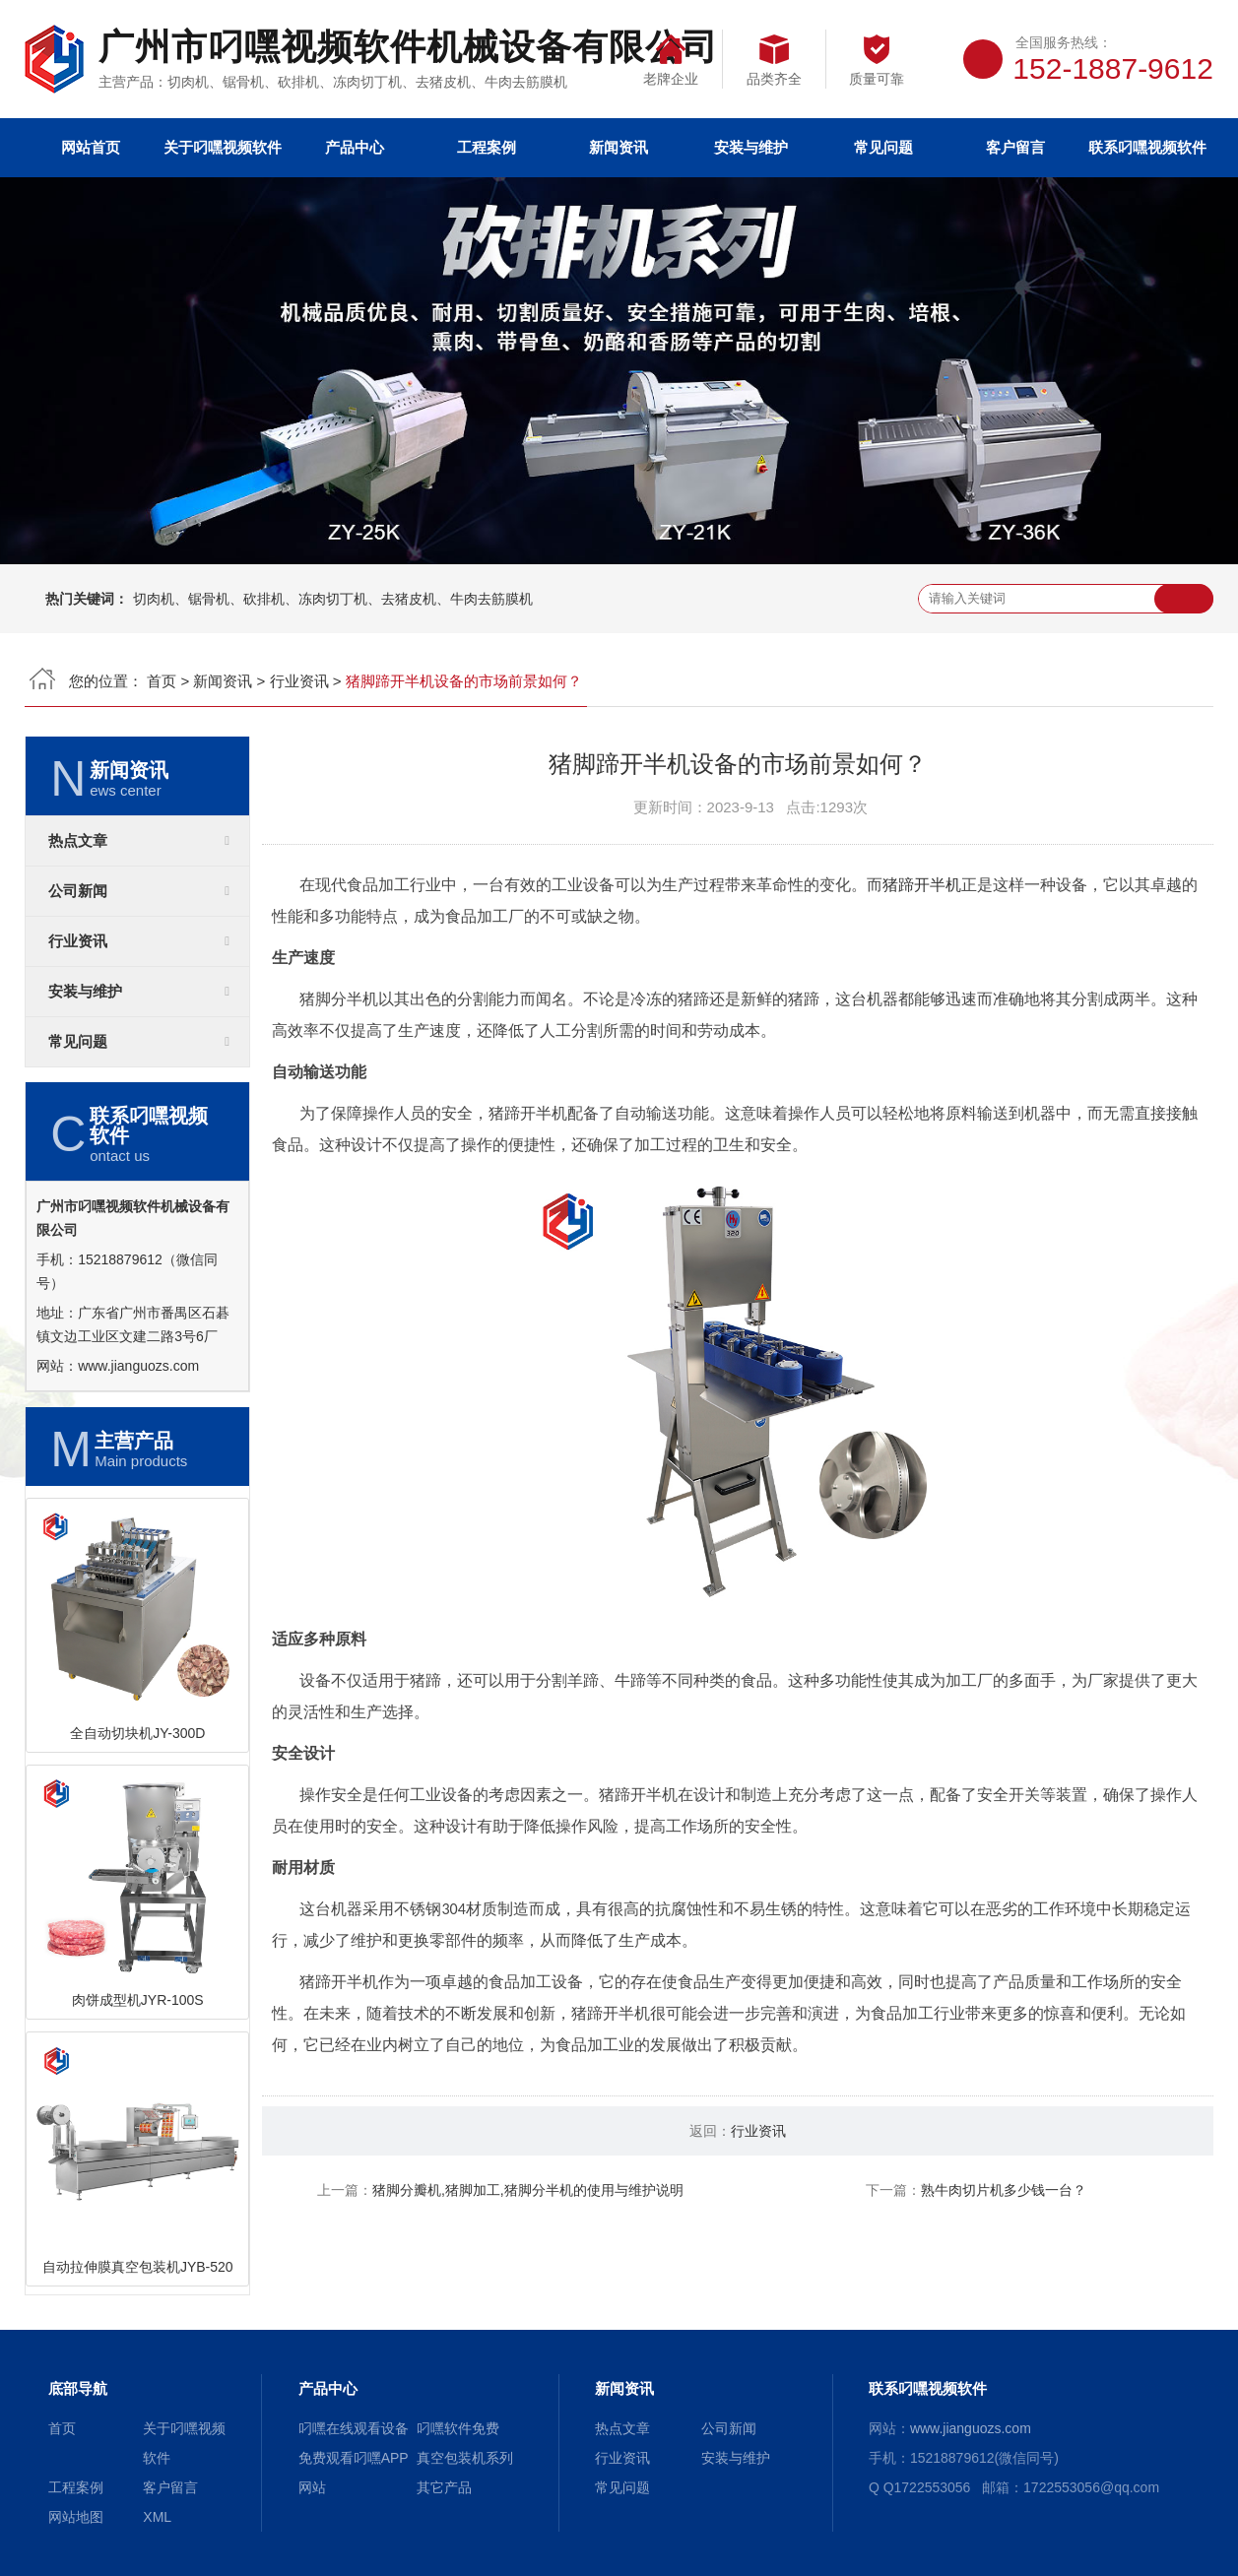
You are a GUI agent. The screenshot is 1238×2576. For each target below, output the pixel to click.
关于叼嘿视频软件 (222, 147)
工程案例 (486, 147)
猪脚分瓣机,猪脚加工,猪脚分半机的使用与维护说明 (528, 2190)
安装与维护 (751, 147)
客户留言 (1015, 147)
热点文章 (77, 841)
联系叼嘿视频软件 (1147, 147)
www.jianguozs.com (138, 1366)
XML (157, 2517)
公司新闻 (77, 891)
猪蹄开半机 (921, 884)
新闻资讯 (618, 147)
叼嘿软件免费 (458, 2428)
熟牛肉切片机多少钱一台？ (1003, 2190)
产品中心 (354, 147)
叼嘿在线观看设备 (353, 2428)
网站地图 (75, 2517)
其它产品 (444, 2487)
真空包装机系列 (465, 2458)
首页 (161, 681)
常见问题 (883, 147)
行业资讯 (299, 681)
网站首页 (90, 147)
